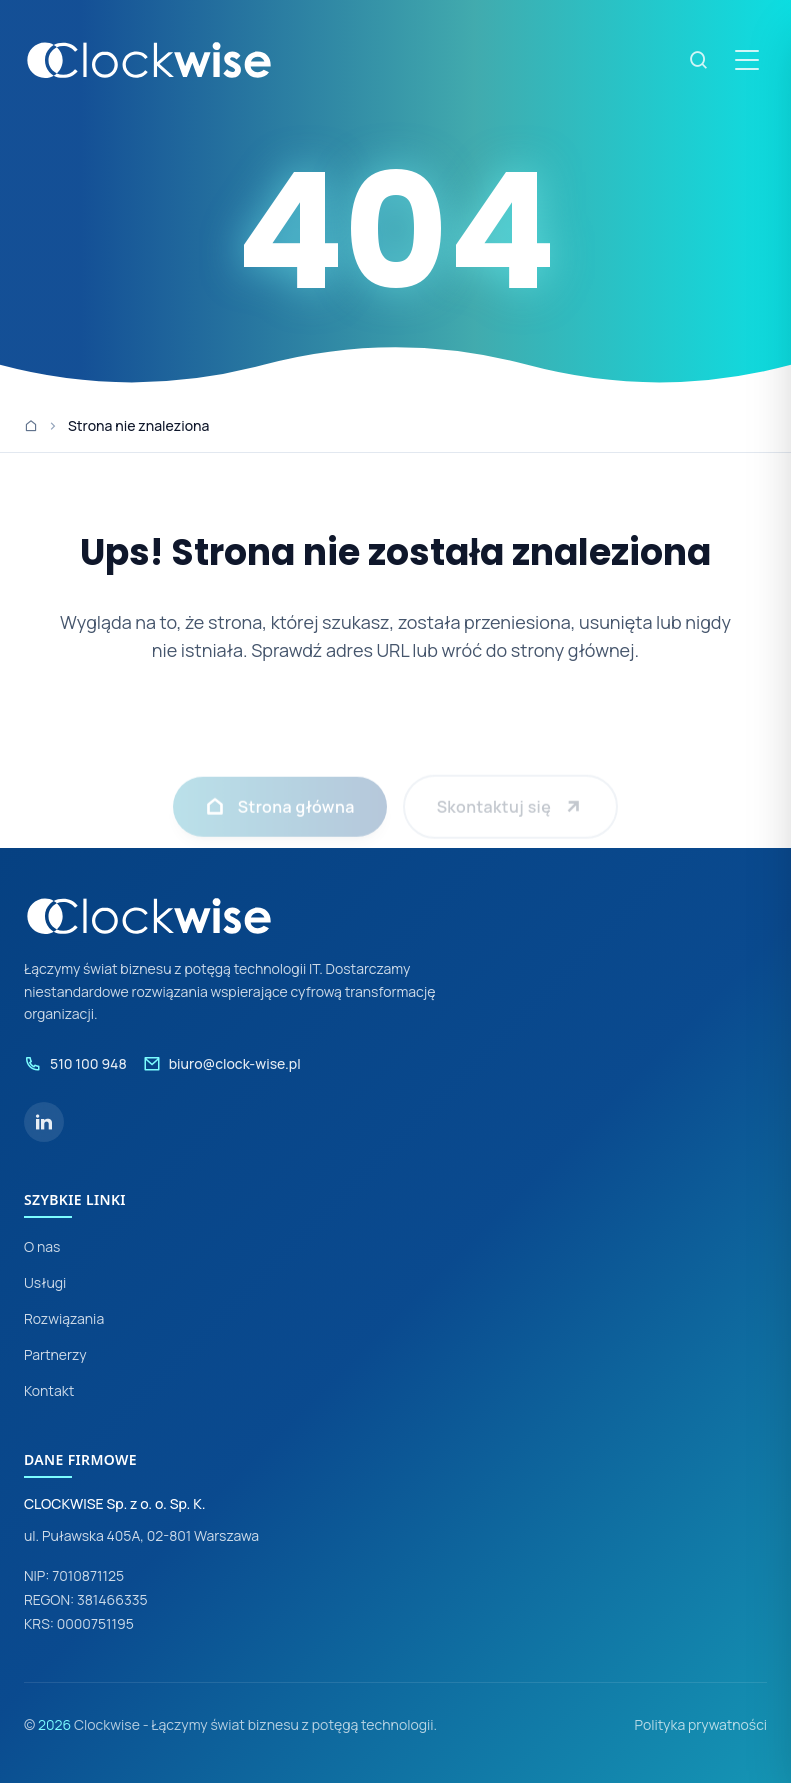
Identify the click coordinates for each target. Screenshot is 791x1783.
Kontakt (49, 1390)
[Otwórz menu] (747, 60)
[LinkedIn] (44, 1122)
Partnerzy (55, 1354)
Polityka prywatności (700, 1724)
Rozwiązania (64, 1318)
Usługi (45, 1282)
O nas (42, 1246)
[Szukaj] (699, 60)
